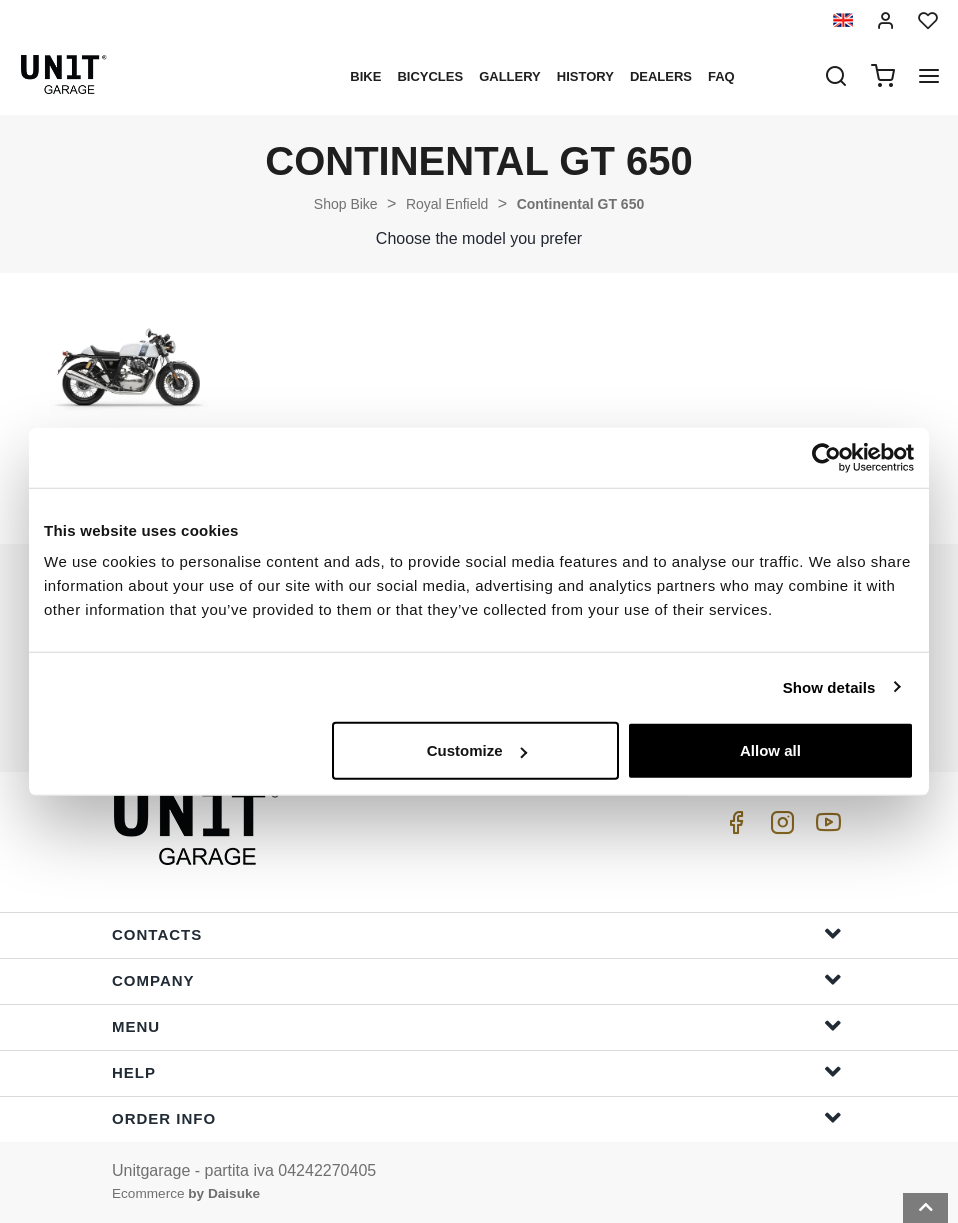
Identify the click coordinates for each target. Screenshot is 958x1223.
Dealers (661, 76)
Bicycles (430, 76)
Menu (477, 1025)
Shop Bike (346, 204)
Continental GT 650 (581, 204)
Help (477, 1071)
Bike (365, 76)
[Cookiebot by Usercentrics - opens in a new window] (826, 457)
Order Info (477, 1117)
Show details (829, 686)
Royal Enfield (447, 204)
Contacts (477, 933)
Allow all (770, 750)
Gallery (510, 76)
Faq (721, 76)
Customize (477, 750)
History (585, 76)
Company (477, 979)
